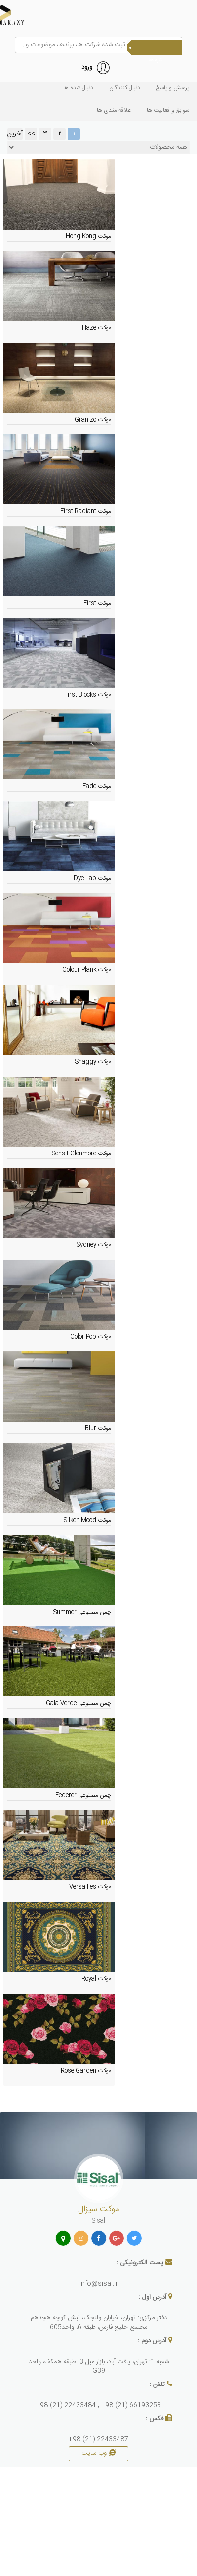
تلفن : (157, 2384)
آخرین (15, 133)
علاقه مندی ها (114, 110)
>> (31, 133)
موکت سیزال (98, 2209)
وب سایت (98, 2453)
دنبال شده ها (78, 88)
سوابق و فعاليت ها (168, 110)
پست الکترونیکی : (140, 2263)
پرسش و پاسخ (172, 88)
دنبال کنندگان (124, 88)
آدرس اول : (152, 2297)
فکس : (154, 2418)
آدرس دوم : (152, 2340)
